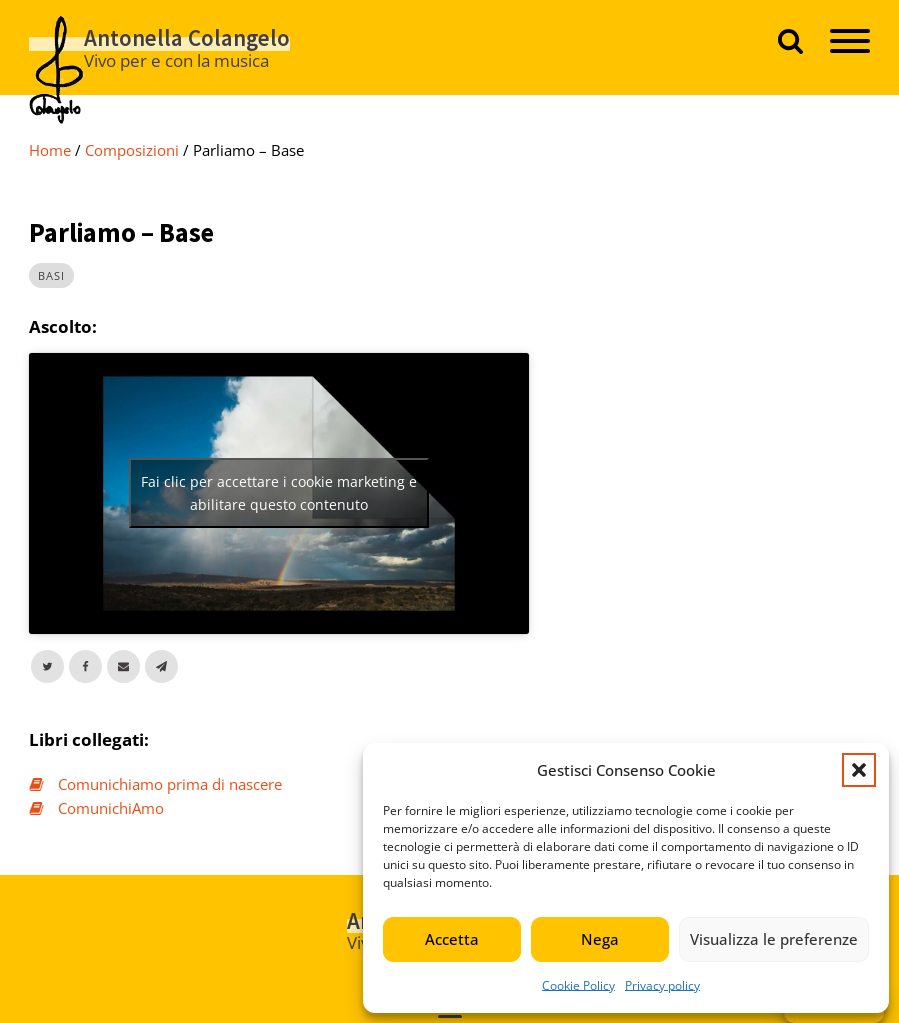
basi (51, 275)
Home (50, 150)
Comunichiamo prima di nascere (170, 784)
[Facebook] (85, 666)
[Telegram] (161, 666)
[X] (47, 666)
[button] (859, 770)
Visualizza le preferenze (774, 939)
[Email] (123, 666)
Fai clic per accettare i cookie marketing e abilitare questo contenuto (279, 493)
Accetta (452, 939)
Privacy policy (662, 985)
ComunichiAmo (111, 808)
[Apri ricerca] (790, 40)
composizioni (132, 150)
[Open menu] (850, 41)
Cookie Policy (578, 985)
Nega (600, 939)
